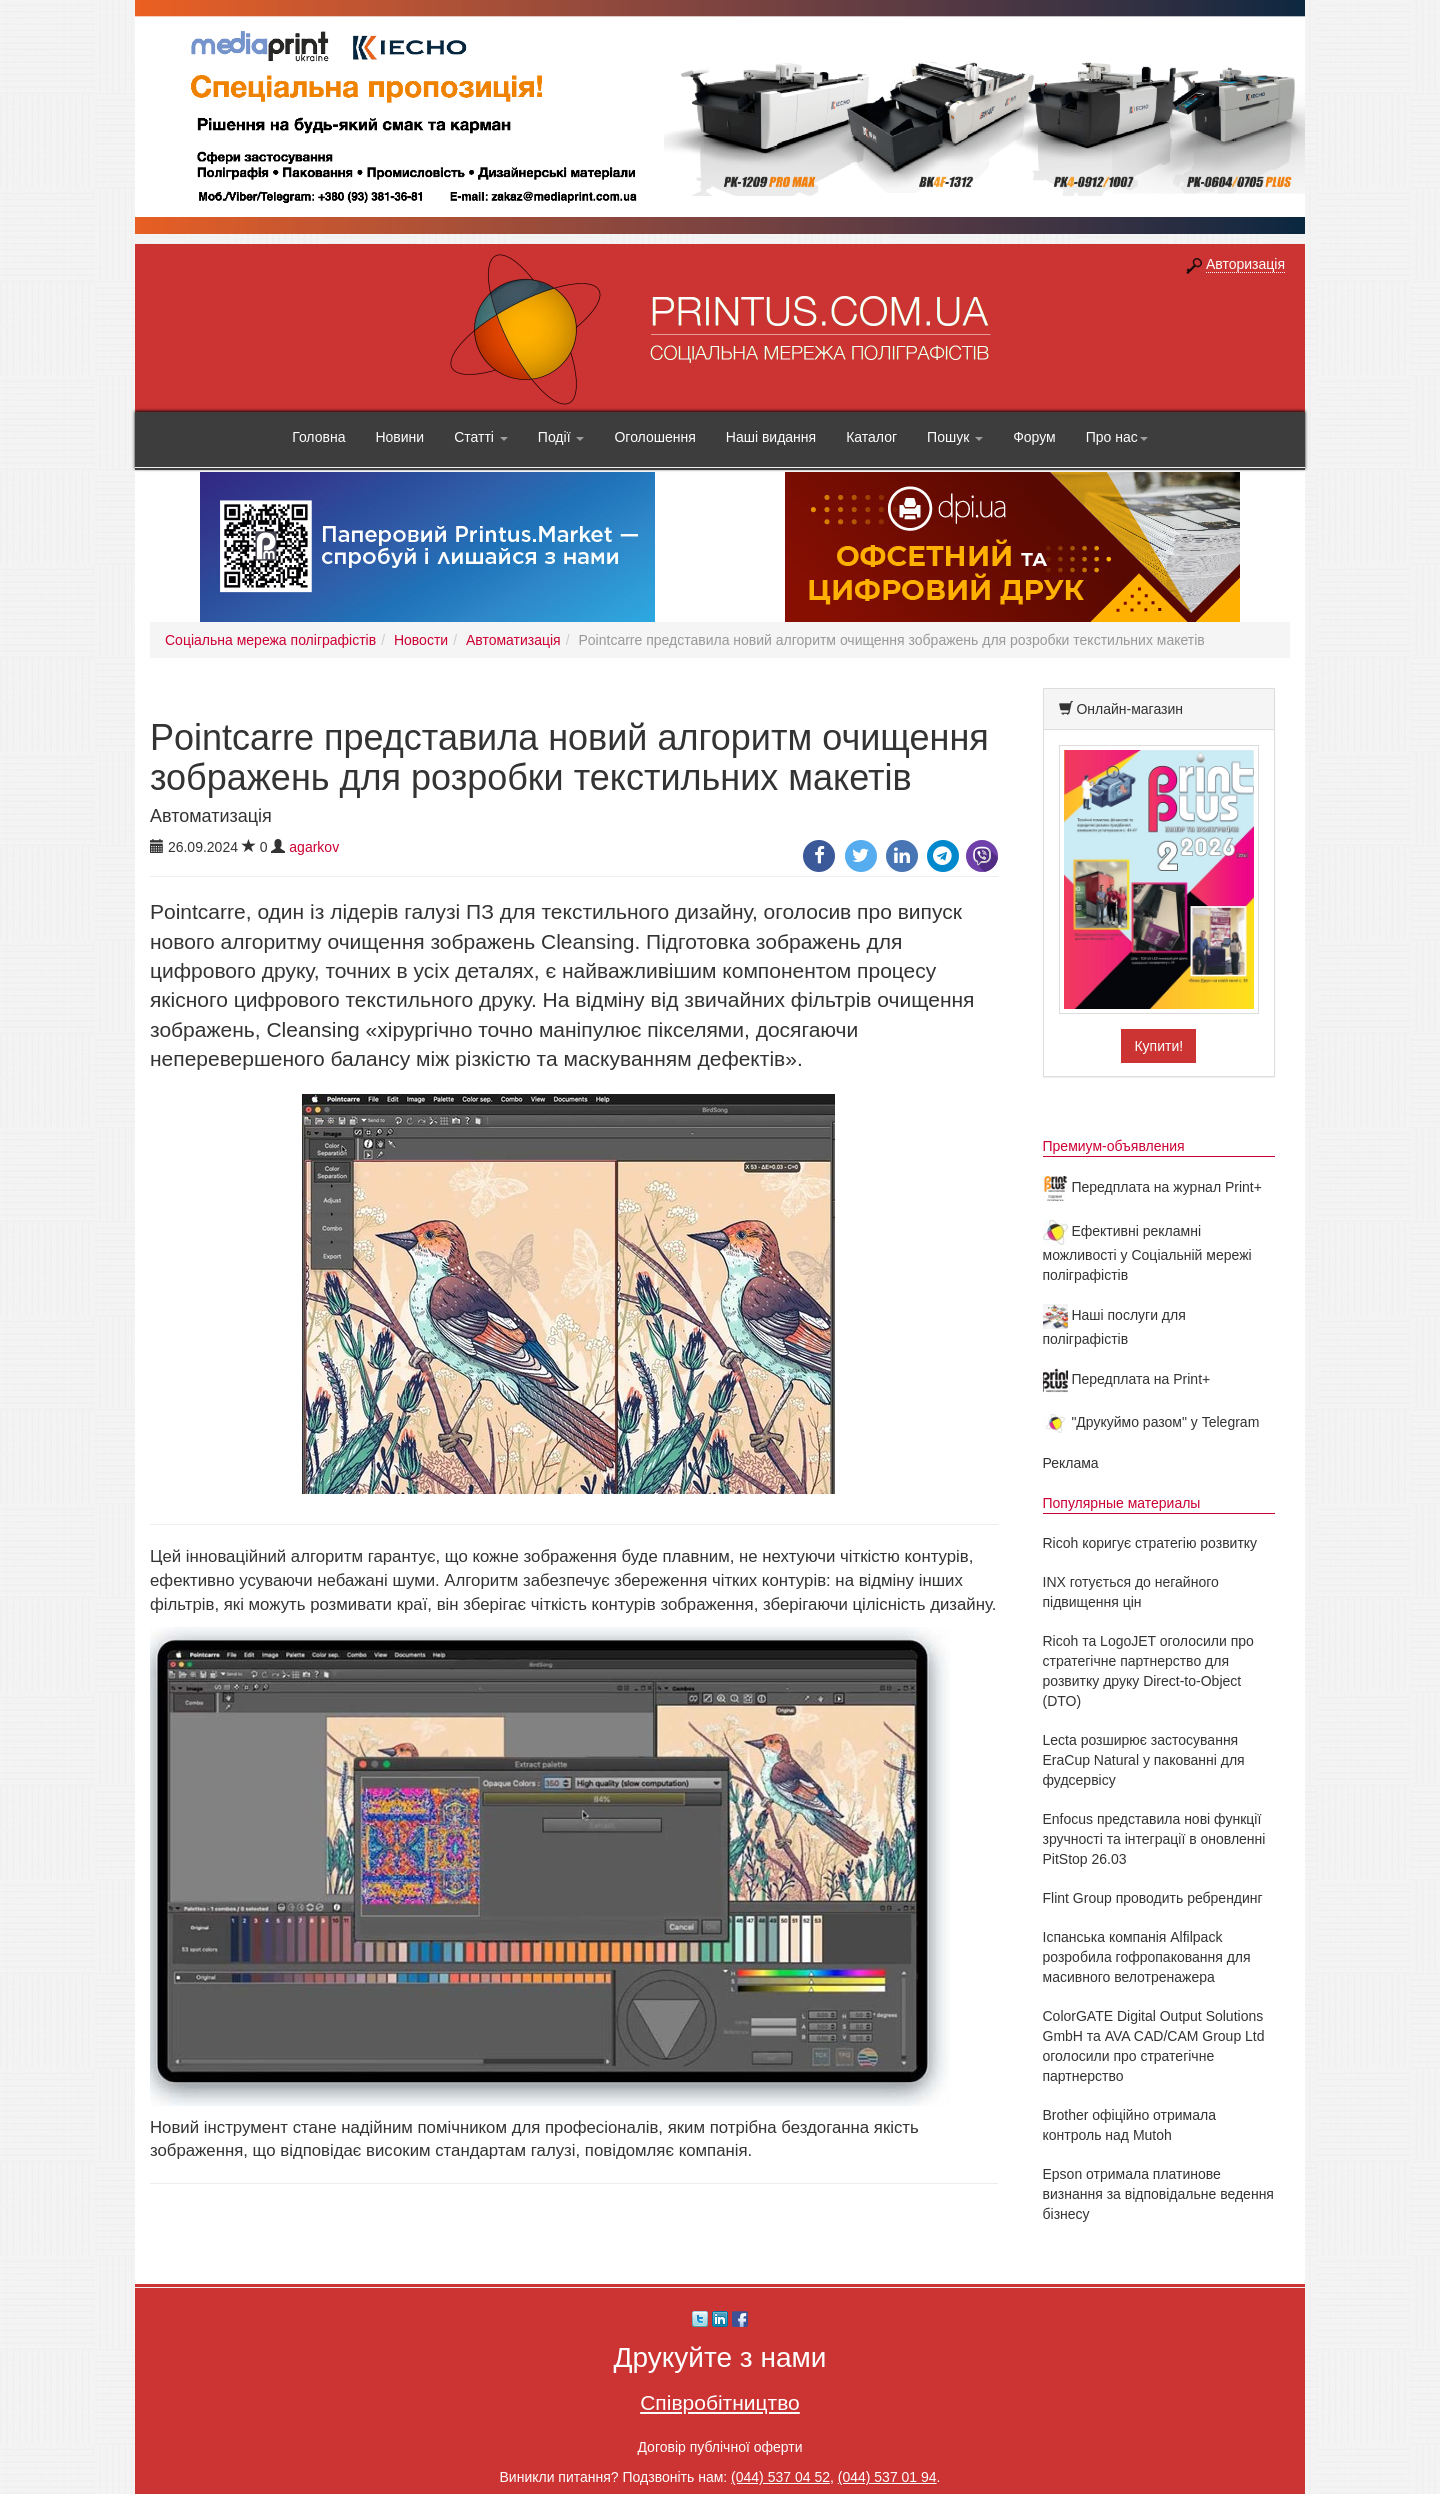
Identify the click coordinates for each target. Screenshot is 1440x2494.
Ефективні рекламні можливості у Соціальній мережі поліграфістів (1147, 1253)
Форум (1034, 437)
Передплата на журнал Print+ (1152, 1187)
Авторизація (1245, 264)
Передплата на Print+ (1127, 1379)
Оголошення (654, 437)
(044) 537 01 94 (887, 2477)
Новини (399, 437)
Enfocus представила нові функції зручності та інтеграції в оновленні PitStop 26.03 (1154, 1839)
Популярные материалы (1122, 1503)
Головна (318, 437)
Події (561, 437)
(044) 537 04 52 (780, 2477)
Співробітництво (720, 2402)
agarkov (314, 847)
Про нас (1117, 437)
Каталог (871, 437)
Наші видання (771, 437)
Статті (481, 437)
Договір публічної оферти (719, 2447)
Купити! (1158, 1046)
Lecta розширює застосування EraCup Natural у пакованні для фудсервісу (1144, 1760)
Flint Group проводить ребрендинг (1153, 1898)
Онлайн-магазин (1129, 709)
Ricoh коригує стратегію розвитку (1150, 1543)
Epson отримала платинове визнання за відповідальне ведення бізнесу (1158, 2194)
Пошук (955, 437)
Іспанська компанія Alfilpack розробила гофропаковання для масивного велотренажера (1147, 1957)
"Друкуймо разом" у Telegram (1151, 1422)
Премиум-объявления (1114, 1146)
